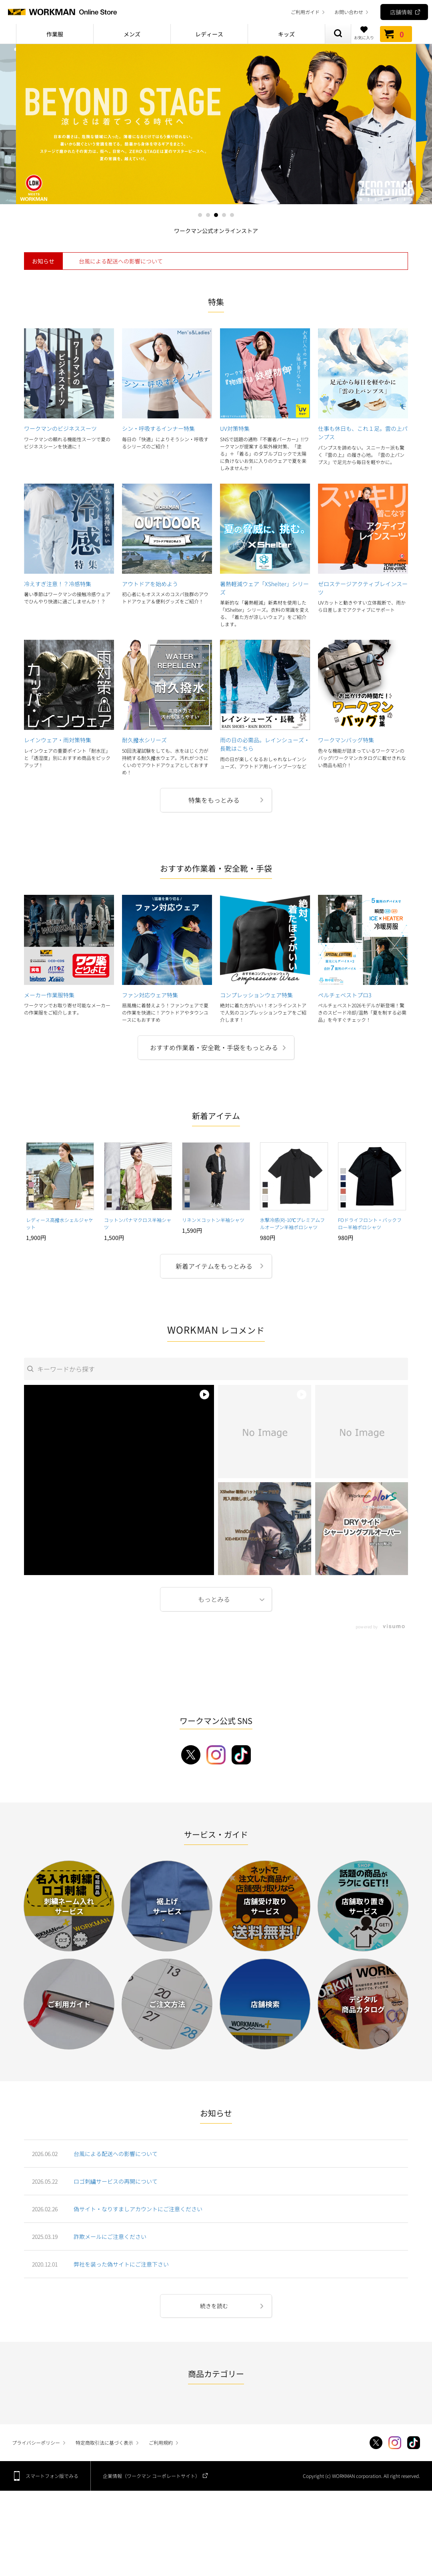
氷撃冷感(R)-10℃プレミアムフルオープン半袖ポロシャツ (292, 1223)
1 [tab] (200, 215)
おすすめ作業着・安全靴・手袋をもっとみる (214, 1047)
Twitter (376, 2442)
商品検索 (338, 34)
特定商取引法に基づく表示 (104, 2442)
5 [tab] (232, 215)
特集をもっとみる (214, 800)
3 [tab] (216, 215)
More (216, 1599)
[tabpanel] (216, 124)
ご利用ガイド (305, 11)
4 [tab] (224, 215)
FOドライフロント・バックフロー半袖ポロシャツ (370, 1223)
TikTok (413, 2442)
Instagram (394, 2442)
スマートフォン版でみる (52, 2475)
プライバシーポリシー (36, 2442)
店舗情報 (401, 12)
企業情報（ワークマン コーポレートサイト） (151, 2475)
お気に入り (364, 33)
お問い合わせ (348, 11)
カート (396, 34)
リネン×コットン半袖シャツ (213, 1219)
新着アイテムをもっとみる (214, 1266)
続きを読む (214, 2306)
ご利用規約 (161, 2442)
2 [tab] (208, 215)
